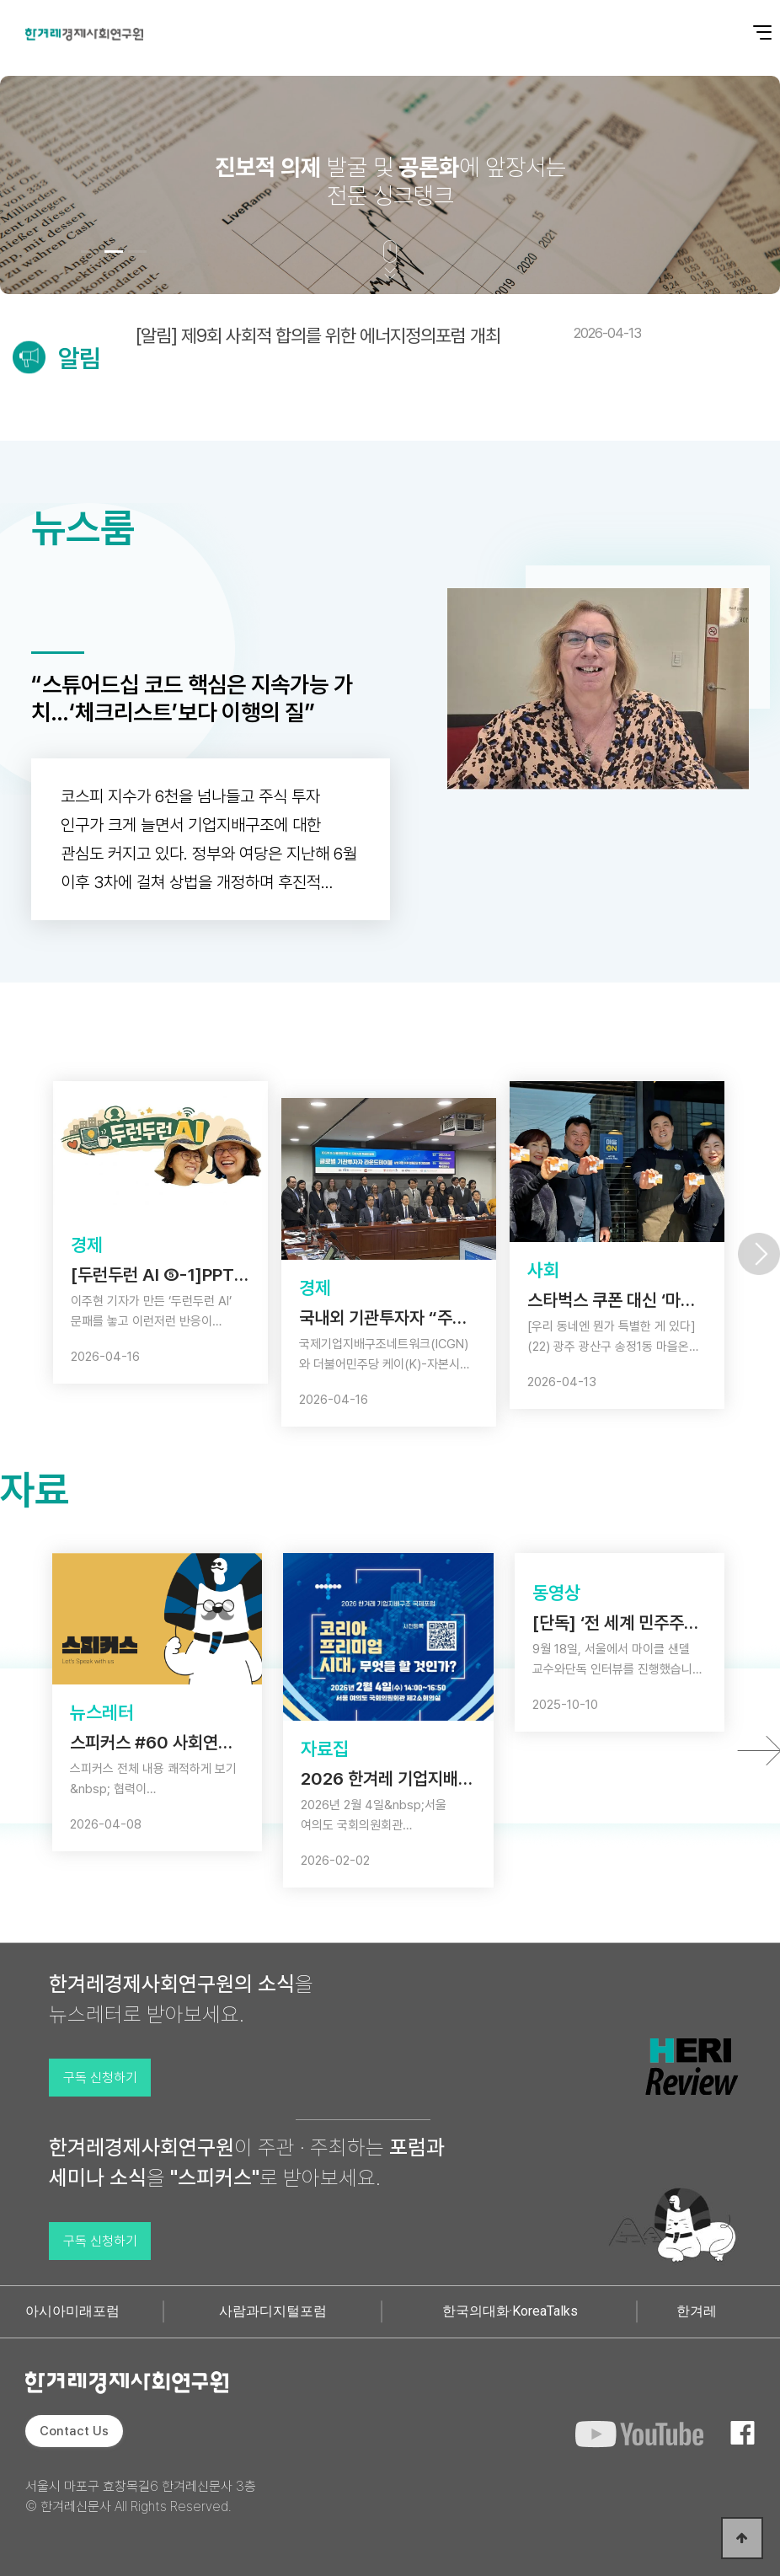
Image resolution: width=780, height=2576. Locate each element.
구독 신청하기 (100, 2078)
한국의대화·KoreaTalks (510, 2311)
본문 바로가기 (0, 0)
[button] (90, 251)
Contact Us (74, 2431)
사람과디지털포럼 (273, 2311)
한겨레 (696, 2311)
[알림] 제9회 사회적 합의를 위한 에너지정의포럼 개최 (388, 335)
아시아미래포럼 (72, 2311)
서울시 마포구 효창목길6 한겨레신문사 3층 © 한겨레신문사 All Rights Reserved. (140, 2496)
